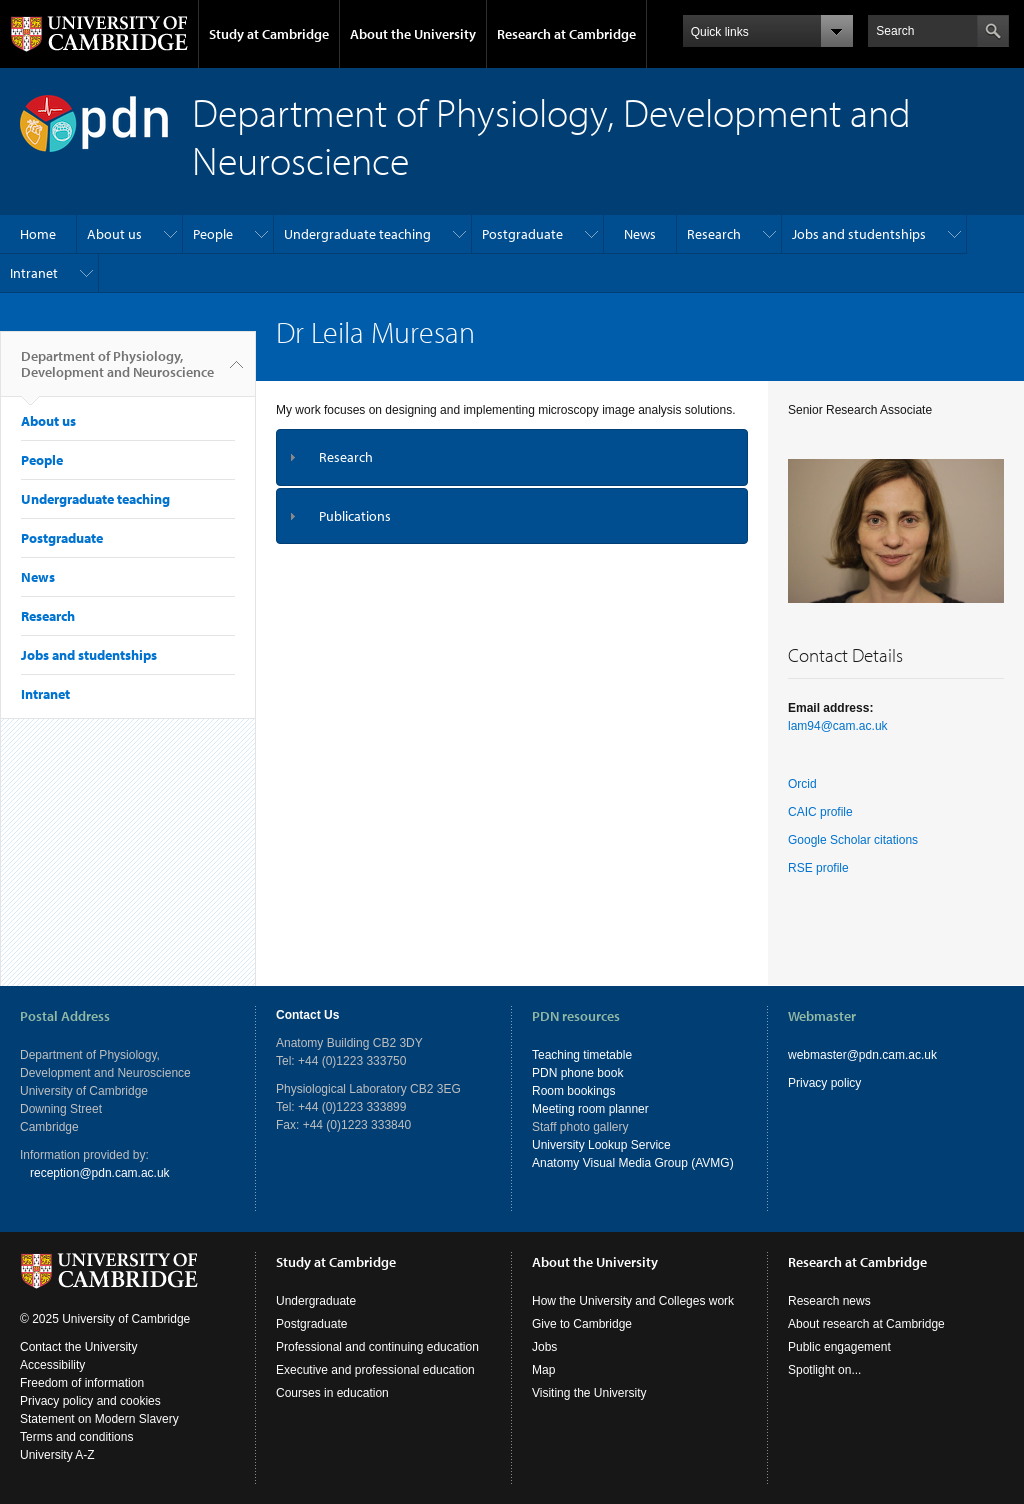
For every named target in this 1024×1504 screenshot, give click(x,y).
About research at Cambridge (866, 1324)
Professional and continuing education (377, 1347)
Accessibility (52, 1365)
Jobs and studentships (859, 234)
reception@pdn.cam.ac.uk (100, 1173)
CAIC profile (820, 812)
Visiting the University (589, 1393)
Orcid (802, 784)
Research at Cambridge (566, 34)
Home (38, 234)
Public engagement (839, 1347)
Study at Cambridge (269, 34)
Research (714, 234)
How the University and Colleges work (633, 1301)
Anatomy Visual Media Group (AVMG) (633, 1163)
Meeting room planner (590, 1109)
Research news (829, 1301)
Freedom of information (82, 1383)
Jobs (544, 1347)
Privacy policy (824, 1083)
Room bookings (573, 1091)
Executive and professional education (375, 1370)
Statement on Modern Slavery (99, 1419)
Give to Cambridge (582, 1324)
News (640, 234)
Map (543, 1370)
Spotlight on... (824, 1370)
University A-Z (57, 1455)
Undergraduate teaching (357, 234)
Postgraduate (522, 234)
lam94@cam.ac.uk (838, 726)
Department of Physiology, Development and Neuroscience (117, 372)
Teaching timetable (582, 1055)
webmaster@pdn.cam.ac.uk (862, 1055)
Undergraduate (316, 1301)
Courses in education (332, 1393)
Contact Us (307, 1015)
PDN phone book (577, 1073)
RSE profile (818, 868)
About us (114, 234)
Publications (355, 516)
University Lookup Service (601, 1145)
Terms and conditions (76, 1437)
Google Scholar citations (853, 840)
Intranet (34, 273)
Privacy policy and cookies (90, 1401)
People (213, 234)
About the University (413, 34)
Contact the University (78, 1347)
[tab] (512, 457)
